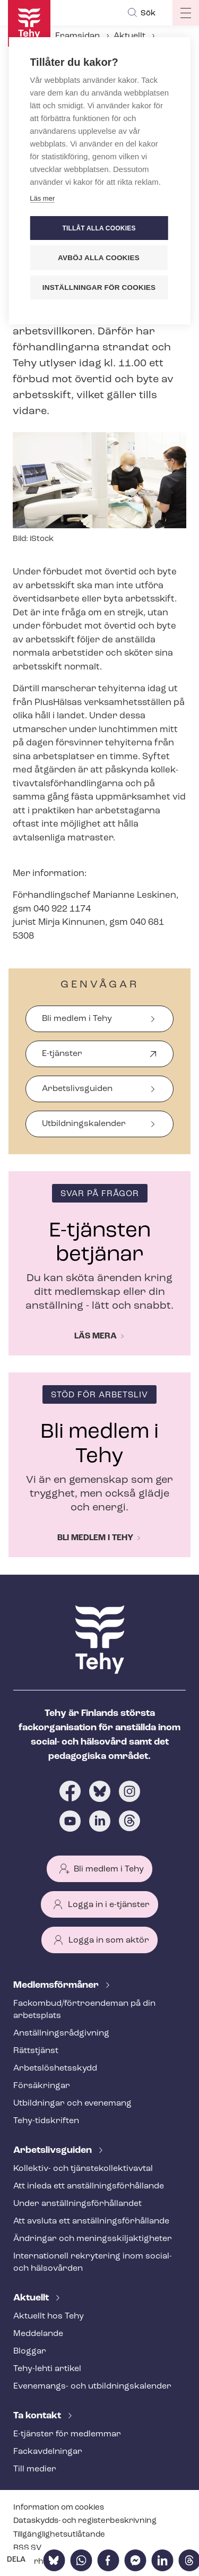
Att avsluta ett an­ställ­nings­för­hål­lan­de (91, 2221)
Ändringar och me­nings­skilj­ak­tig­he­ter (92, 2239)
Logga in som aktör (108, 1940)
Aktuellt (129, 36)
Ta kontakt (38, 2416)
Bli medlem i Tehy (77, 1019)
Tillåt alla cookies (98, 228)
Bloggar (29, 2351)
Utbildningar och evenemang (72, 2103)
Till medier (34, 2469)
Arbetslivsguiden (77, 1089)
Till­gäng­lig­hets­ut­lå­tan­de (59, 2535)
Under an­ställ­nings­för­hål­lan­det (77, 2204)
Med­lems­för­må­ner (57, 1985)
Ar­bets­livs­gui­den (53, 2150)
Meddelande (38, 2334)
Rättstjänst (35, 2051)
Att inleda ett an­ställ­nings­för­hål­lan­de (88, 2186)
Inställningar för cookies (99, 287)
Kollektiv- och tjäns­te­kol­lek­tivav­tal (83, 2169)
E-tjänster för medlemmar (67, 2434)
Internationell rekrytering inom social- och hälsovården (92, 2262)
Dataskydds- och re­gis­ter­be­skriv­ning (85, 2521)
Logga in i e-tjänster (109, 1905)
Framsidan (77, 36)
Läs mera (95, 1336)
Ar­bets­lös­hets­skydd (55, 2068)
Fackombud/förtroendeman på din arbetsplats (84, 2009)
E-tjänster (62, 1058)
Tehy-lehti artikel (47, 2369)
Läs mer (42, 198)
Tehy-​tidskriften (46, 2121)
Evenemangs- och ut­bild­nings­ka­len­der (92, 2386)
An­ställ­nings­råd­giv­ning (61, 2033)
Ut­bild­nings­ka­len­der (84, 1124)
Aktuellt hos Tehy (48, 2316)
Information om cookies (58, 2508)
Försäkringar (41, 2086)
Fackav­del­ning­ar (47, 2452)
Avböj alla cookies (99, 258)
